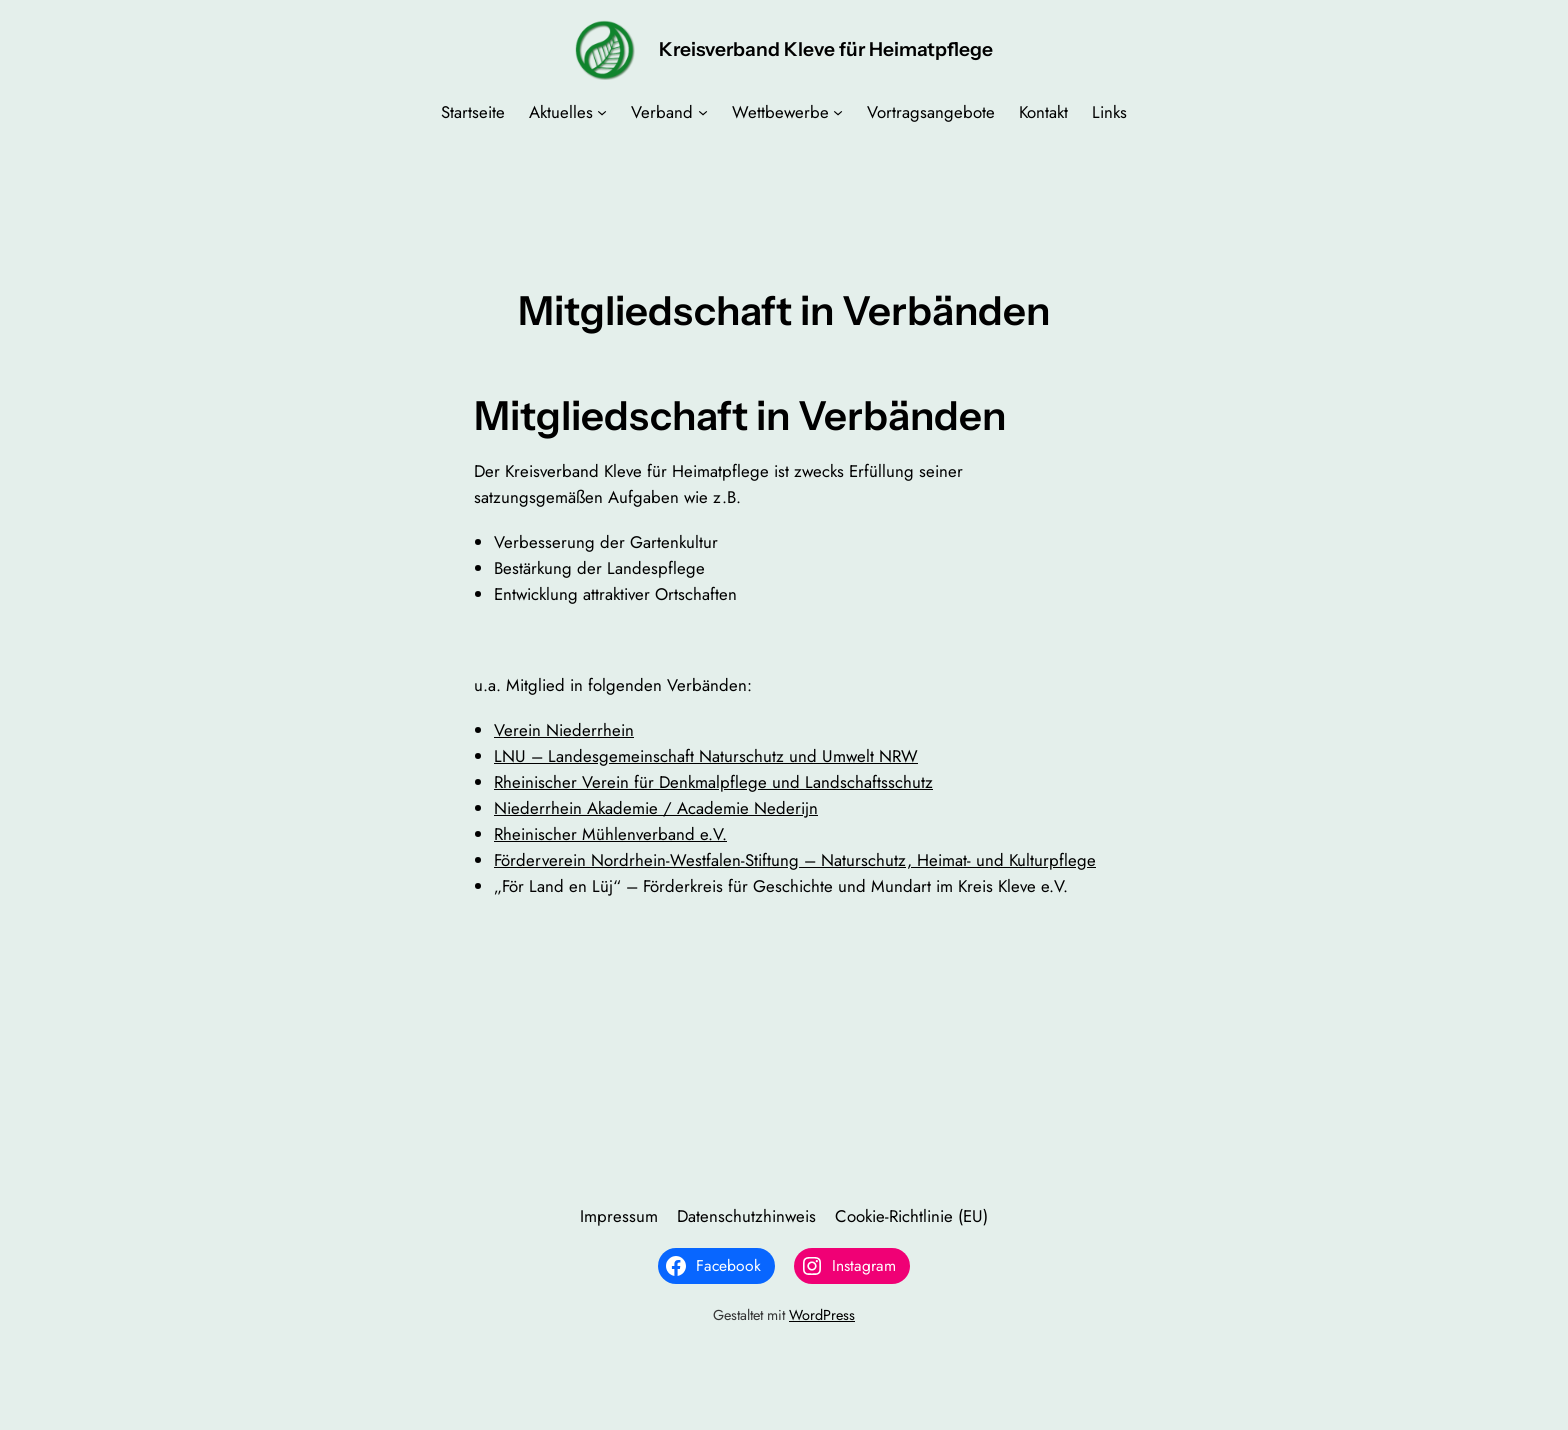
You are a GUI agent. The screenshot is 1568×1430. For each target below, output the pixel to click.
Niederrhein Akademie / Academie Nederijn (656, 808)
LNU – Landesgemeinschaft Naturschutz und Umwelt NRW (706, 756)
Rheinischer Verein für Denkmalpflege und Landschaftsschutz (713, 782)
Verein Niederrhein (564, 730)
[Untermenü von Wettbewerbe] (838, 112)
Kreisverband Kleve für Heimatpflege (826, 49)
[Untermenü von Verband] (703, 112)
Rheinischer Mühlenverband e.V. (610, 834)
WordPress (822, 1315)
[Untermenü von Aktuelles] (602, 112)
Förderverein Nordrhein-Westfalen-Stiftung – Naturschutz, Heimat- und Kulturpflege (795, 860)
